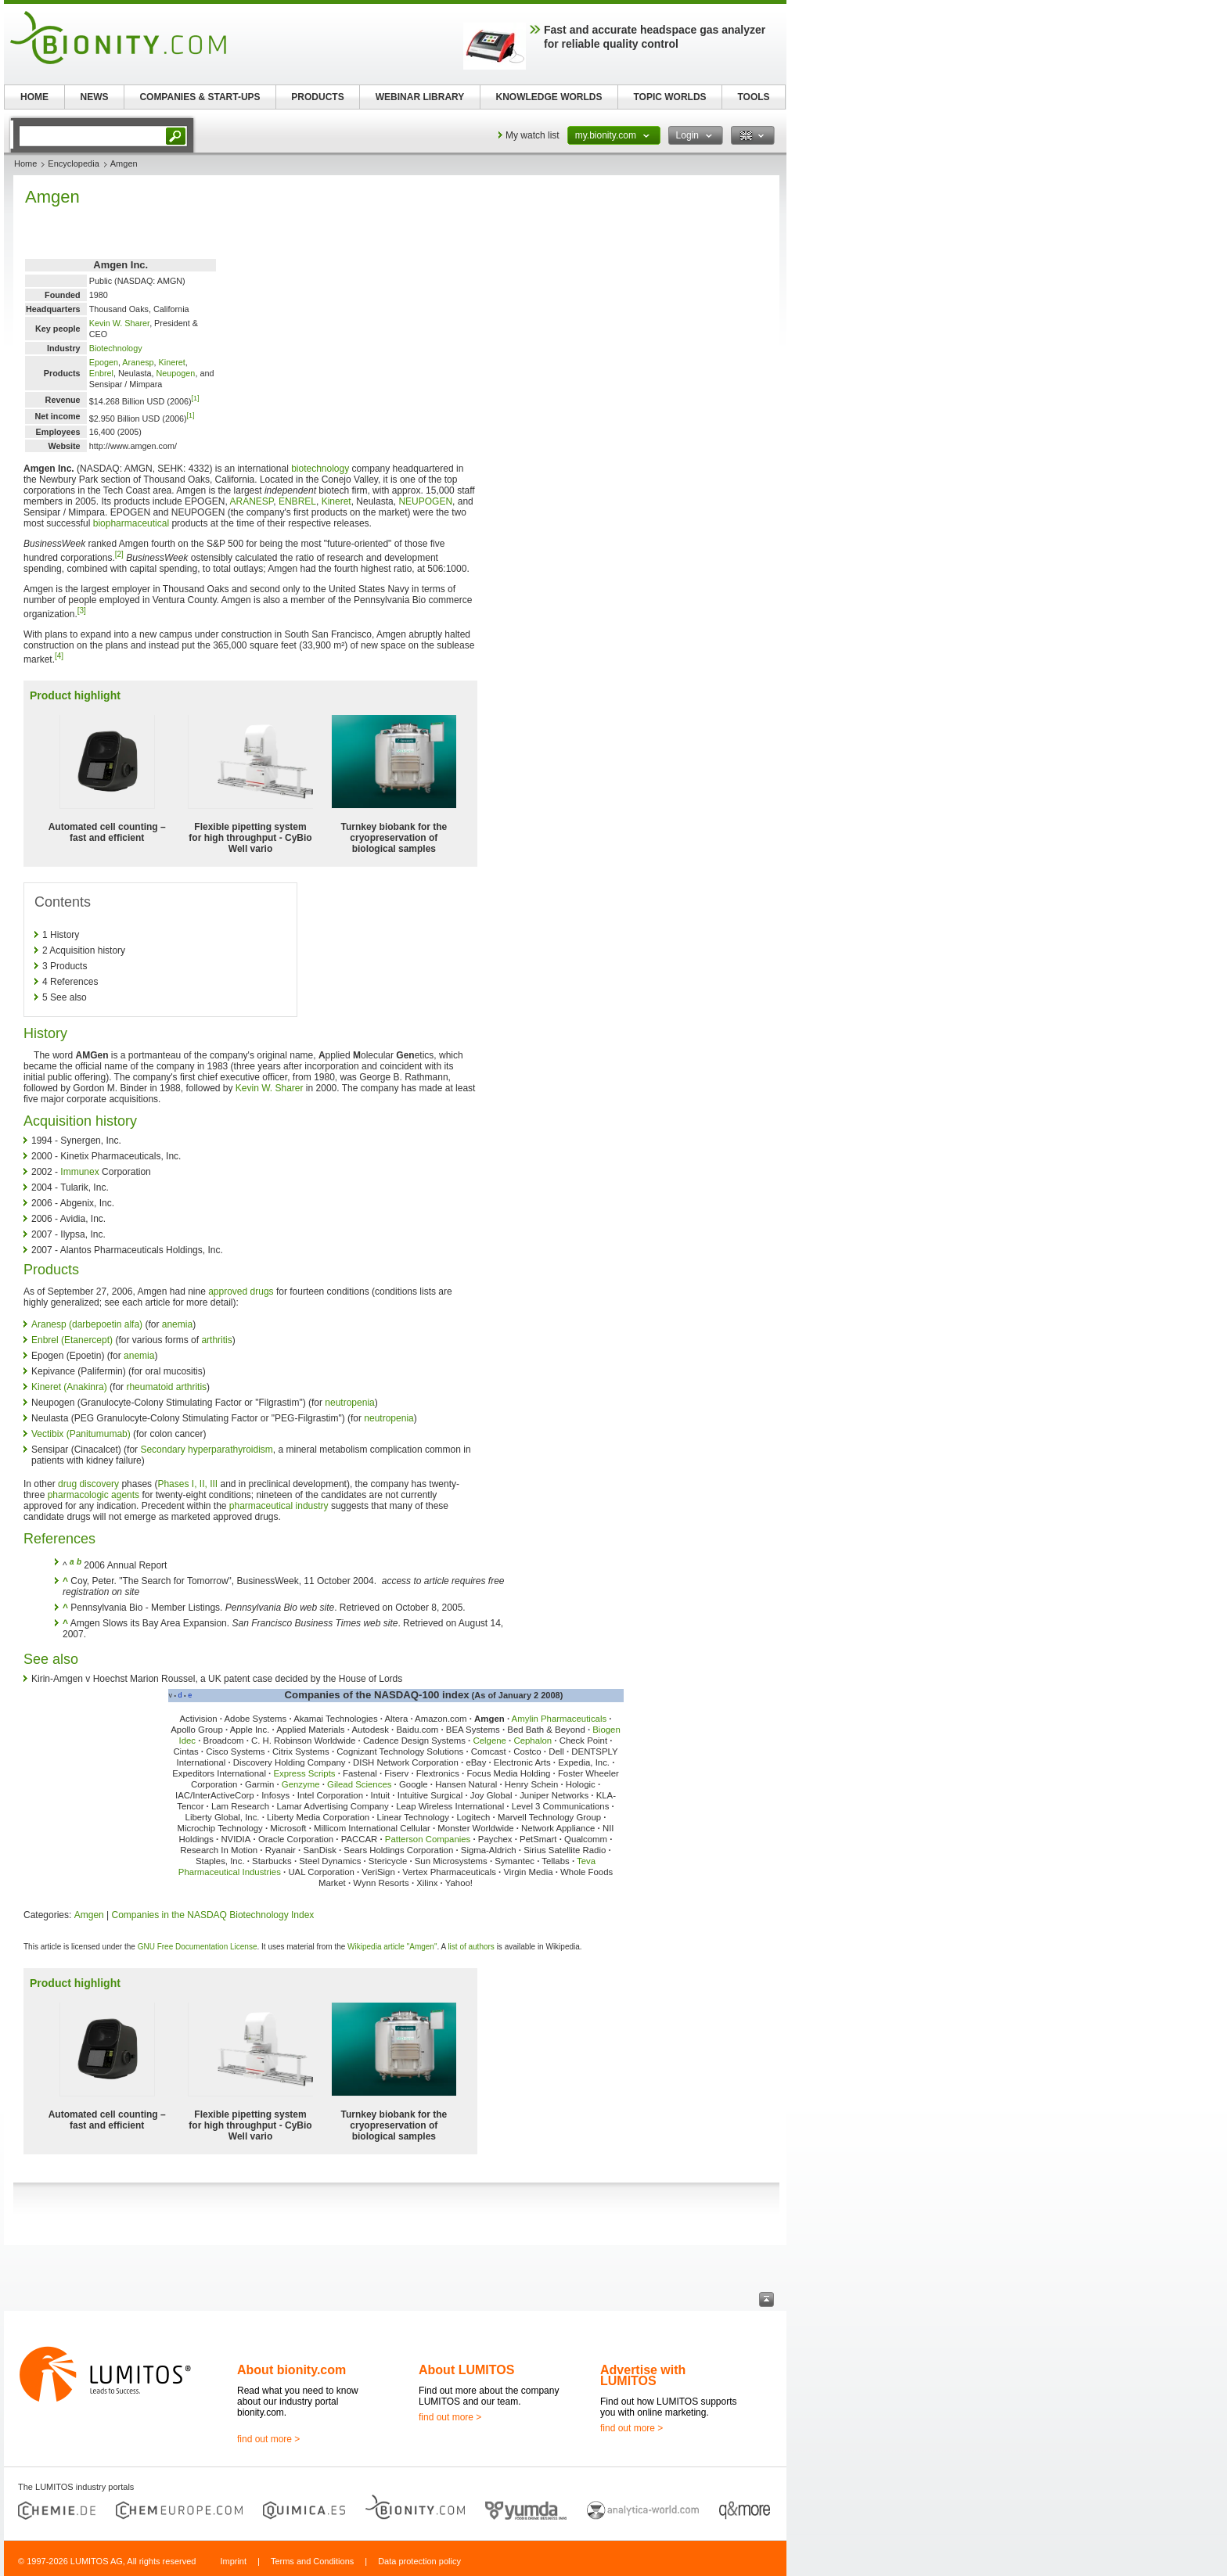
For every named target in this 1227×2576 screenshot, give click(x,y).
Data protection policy (419, 2561)
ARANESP (251, 501)
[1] (196, 398)
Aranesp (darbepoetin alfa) (86, 1324)
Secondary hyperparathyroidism (206, 1449)
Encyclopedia (73, 163)
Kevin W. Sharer (119, 323)
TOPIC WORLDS (669, 97)
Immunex (79, 1171)
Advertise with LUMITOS (642, 2375)
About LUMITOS (466, 2370)
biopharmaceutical (131, 523)
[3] (81, 610)
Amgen (89, 1915)
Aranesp (137, 362)
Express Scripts (304, 1773)
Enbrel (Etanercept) (72, 1340)
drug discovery (88, 1483)
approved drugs (240, 1291)
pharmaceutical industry (279, 1505)
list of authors (471, 1946)
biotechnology (320, 468)
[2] (119, 554)
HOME (34, 97)
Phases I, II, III (187, 1483)
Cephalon (532, 1740)
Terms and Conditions (312, 2561)
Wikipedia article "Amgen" (392, 1946)
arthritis (216, 1340)
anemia (177, 1324)
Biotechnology (115, 348)
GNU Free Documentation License (197, 1946)
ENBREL (297, 501)
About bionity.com (291, 2370)
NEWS (95, 97)
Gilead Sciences (359, 1784)
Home (25, 163)
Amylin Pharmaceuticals (559, 1718)
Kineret (172, 362)
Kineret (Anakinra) (69, 1386)
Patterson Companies (428, 1839)
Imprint (233, 2561)
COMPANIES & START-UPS (199, 97)
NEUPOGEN (425, 501)
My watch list (533, 135)
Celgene (489, 1740)
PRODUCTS (317, 97)
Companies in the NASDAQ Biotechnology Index (213, 1915)
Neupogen (176, 373)
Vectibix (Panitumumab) (81, 1433)
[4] (59, 656)
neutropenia (349, 1402)
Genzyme (301, 1784)
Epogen (103, 362)
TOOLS (753, 97)
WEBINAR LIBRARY (420, 97)
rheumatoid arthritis (166, 1386)
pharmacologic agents (93, 1494)
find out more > (268, 2439)
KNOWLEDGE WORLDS (549, 97)
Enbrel (101, 373)
